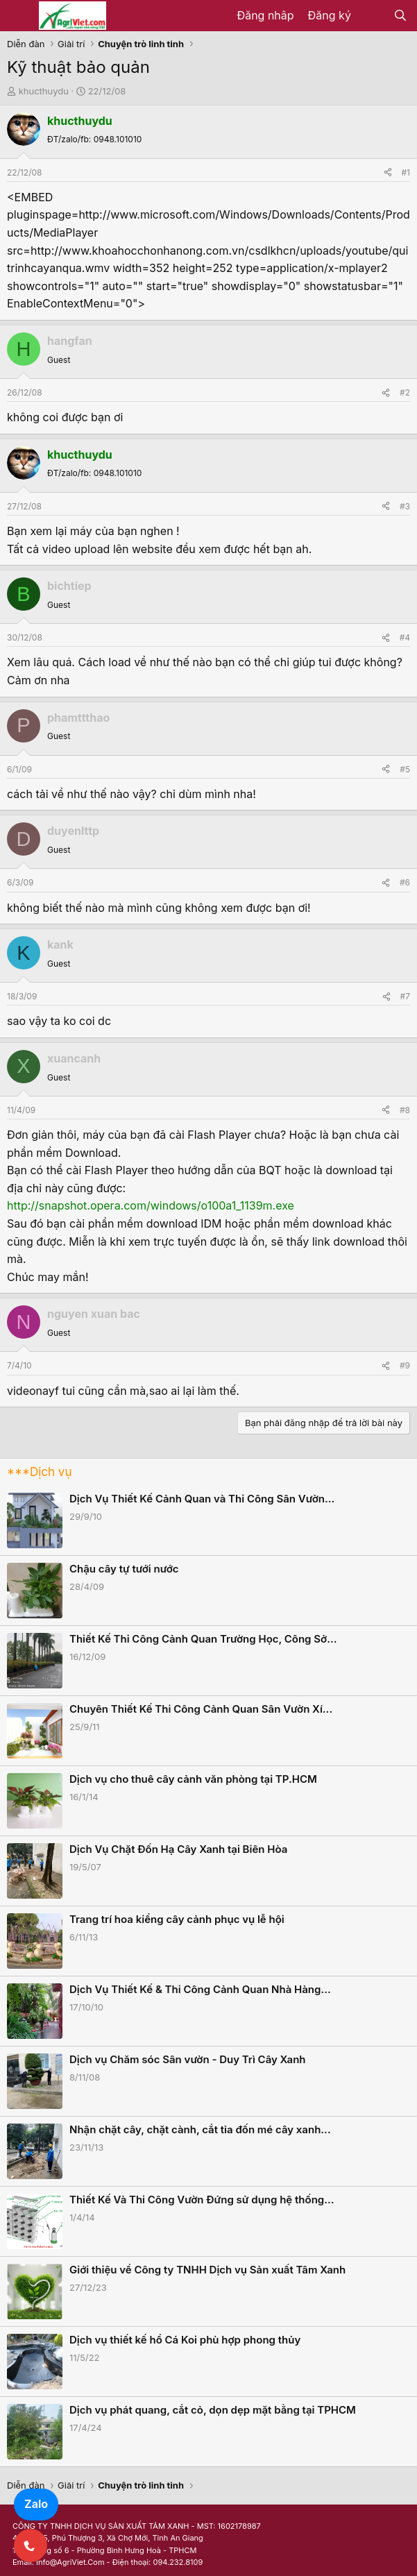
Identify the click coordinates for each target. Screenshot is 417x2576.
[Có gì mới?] (372, 16)
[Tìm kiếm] (400, 16)
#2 (405, 392)
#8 (405, 1110)
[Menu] (19, 16)
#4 (405, 637)
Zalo (36, 2504)
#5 (405, 769)
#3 (405, 506)
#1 (406, 172)
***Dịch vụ (39, 1472)
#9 (405, 1365)
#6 (405, 882)
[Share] (388, 172)
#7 (405, 996)
